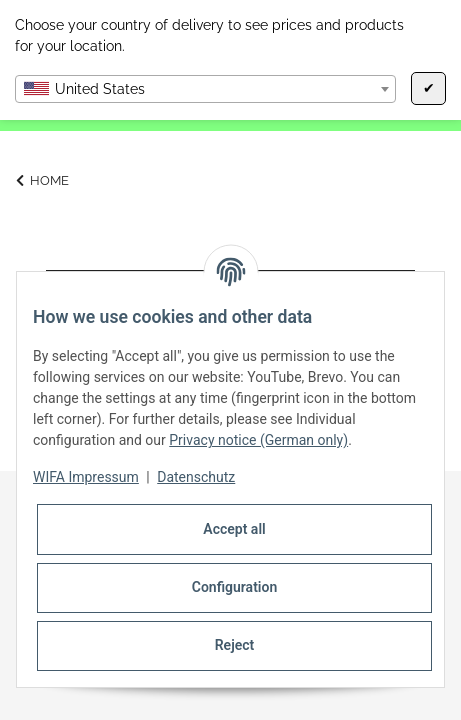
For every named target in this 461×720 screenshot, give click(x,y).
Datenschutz (196, 477)
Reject (235, 645)
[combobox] (205, 89)
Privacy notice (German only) (258, 440)
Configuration (234, 587)
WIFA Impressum (86, 477)
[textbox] (205, 89)
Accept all (234, 529)
